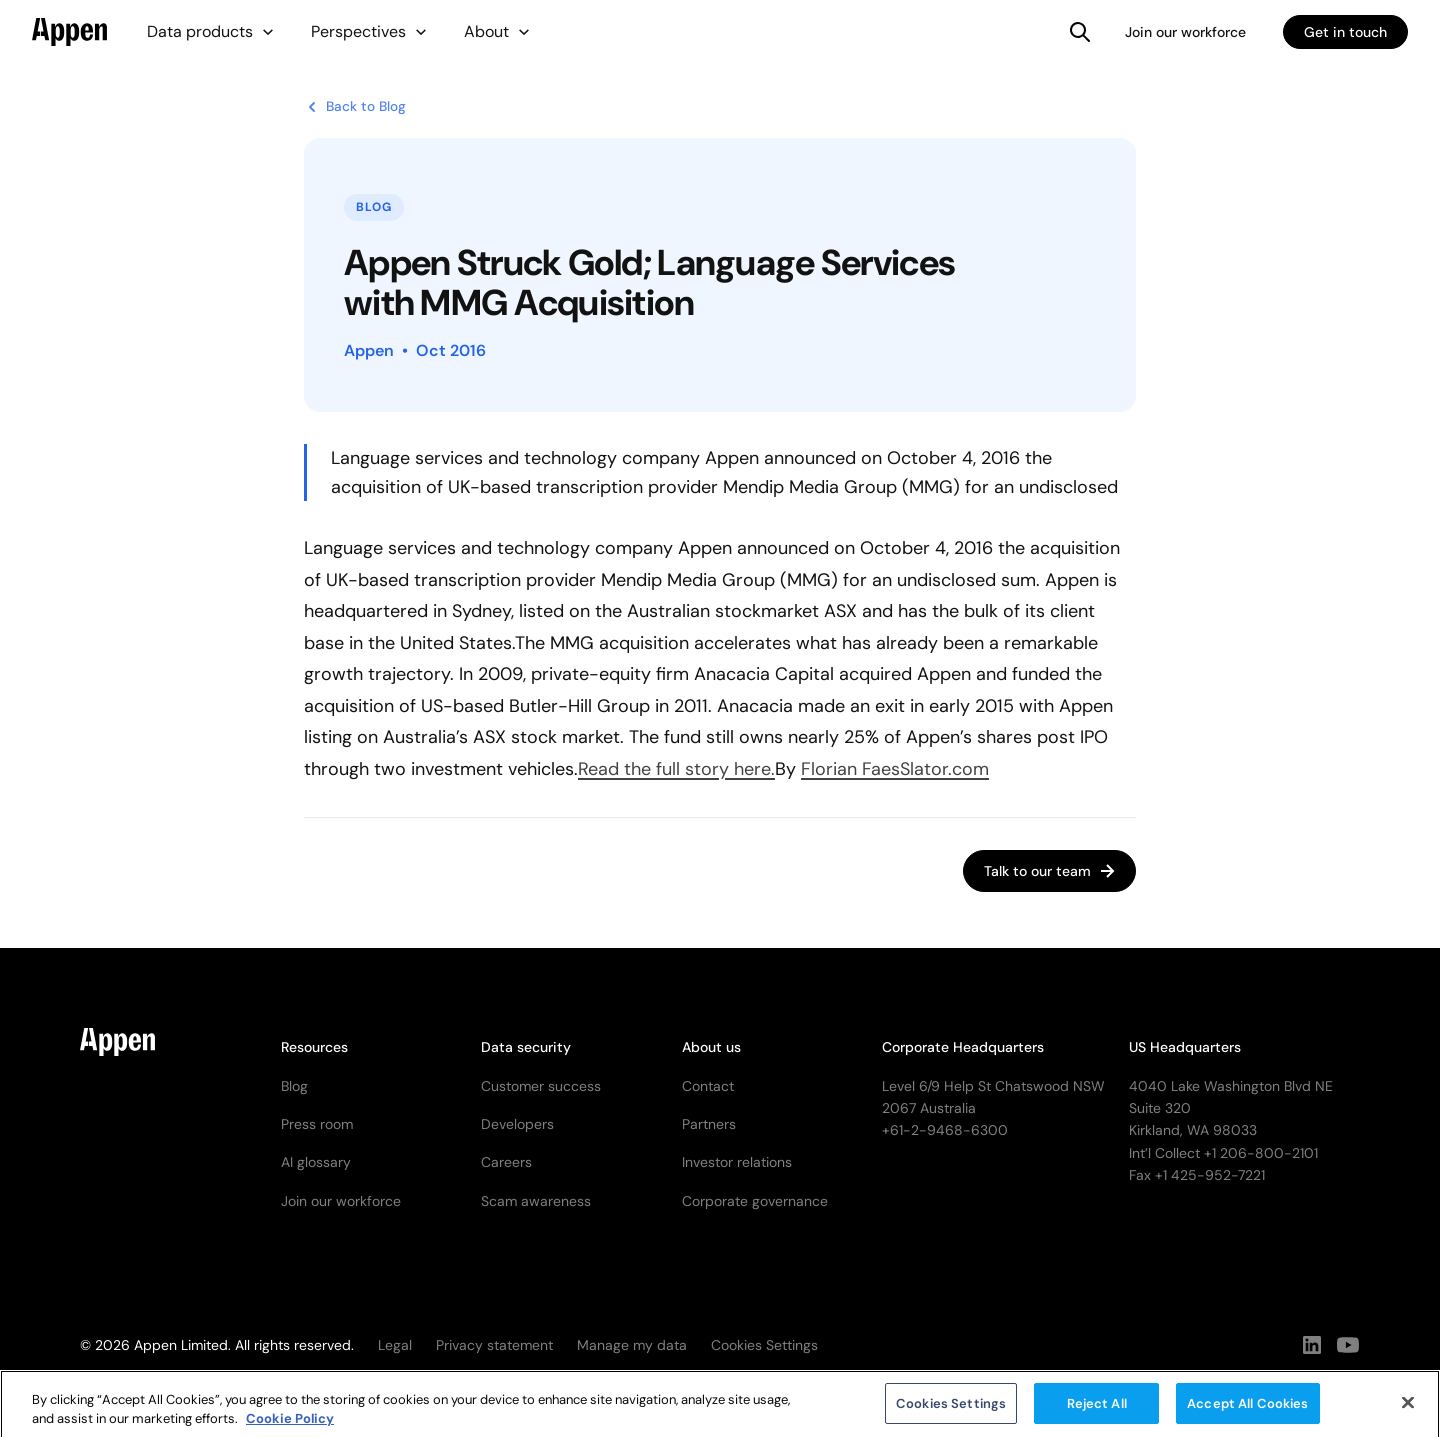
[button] (211, 32)
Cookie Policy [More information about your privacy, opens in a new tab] (290, 1426)
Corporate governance (755, 1201)
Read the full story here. (676, 769)
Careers (506, 1162)
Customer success (541, 1086)
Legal (395, 1345)
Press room (317, 1124)
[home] (69, 32)
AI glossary (316, 1162)
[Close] (1408, 1411)
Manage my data (632, 1345)
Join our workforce (1185, 32)
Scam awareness (536, 1201)
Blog (294, 1086)
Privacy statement (494, 1345)
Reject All (1097, 1411)
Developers (517, 1124)
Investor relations (737, 1162)
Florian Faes (850, 769)
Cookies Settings (951, 1411)
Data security (526, 1047)
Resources (314, 1047)
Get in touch (1345, 32)
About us (711, 1047)
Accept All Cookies (1247, 1411)
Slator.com (944, 769)
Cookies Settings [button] (764, 1345)
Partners (709, 1124)
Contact (708, 1086)
